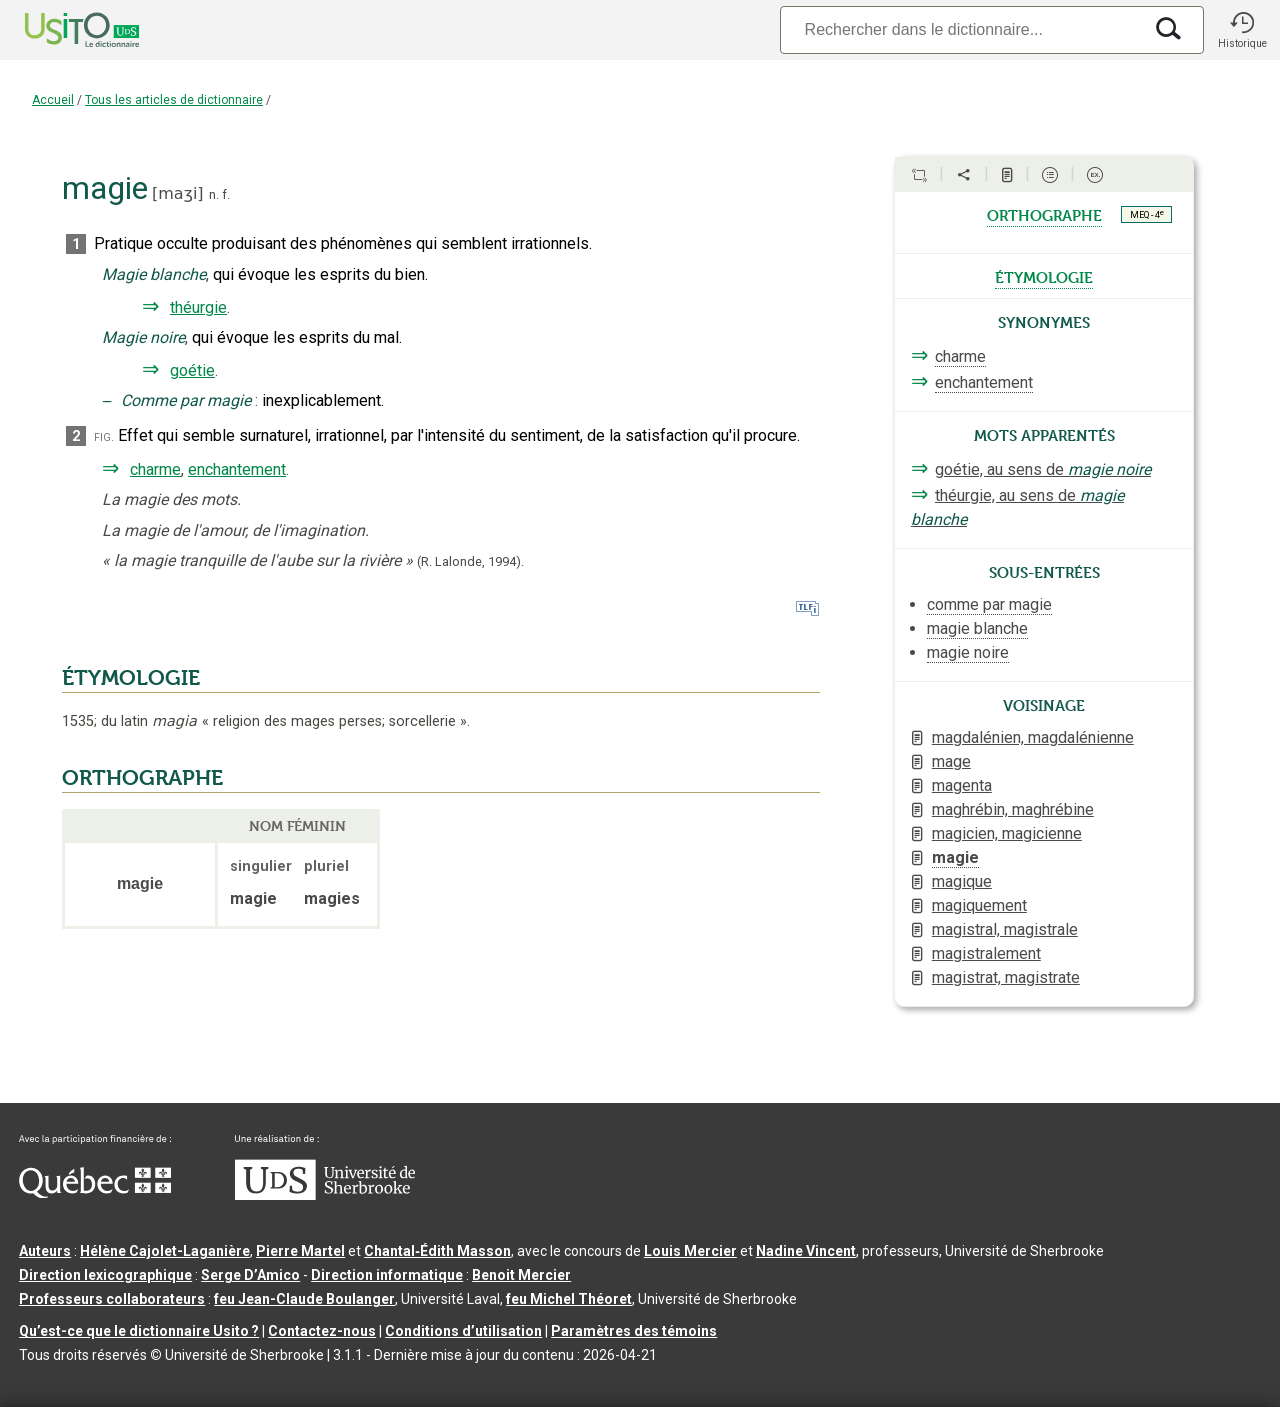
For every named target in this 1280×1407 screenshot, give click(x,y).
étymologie (1044, 276)
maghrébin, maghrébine (1013, 809)
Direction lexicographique (105, 1275)
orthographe (1044, 214)
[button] (1242, 30)
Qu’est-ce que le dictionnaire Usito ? (139, 1331)
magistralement (986, 953)
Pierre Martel (300, 1251)
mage (951, 761)
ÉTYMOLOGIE (131, 678)
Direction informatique (387, 1275)
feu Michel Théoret (569, 1299)
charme (155, 469)
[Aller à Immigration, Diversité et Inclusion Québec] (95, 1193)
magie (955, 857)
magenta (962, 785)
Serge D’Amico (250, 1275)
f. (226, 194)
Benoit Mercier (521, 1275)
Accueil (53, 100)
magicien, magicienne (1007, 833)
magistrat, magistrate (1006, 977)
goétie (192, 370)
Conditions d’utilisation (463, 1331)
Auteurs (45, 1251)
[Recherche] (961, 29)
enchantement (237, 469)
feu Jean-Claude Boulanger (304, 1299)
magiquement (979, 905)
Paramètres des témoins (634, 1331)
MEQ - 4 (1147, 214)
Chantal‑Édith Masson (437, 1251)
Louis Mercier (690, 1251)
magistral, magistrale (1005, 929)
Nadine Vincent (806, 1251)
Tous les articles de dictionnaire (174, 100)
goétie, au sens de (1043, 469)
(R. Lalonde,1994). (470, 561)
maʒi (177, 193)
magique (962, 881)
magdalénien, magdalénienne (1033, 737)
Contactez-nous (322, 1331)
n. (214, 194)
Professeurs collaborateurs (112, 1299)
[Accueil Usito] (60, 30)
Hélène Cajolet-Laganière (165, 1251)
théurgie (198, 307)
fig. (104, 436)
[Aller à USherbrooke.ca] (325, 1195)
